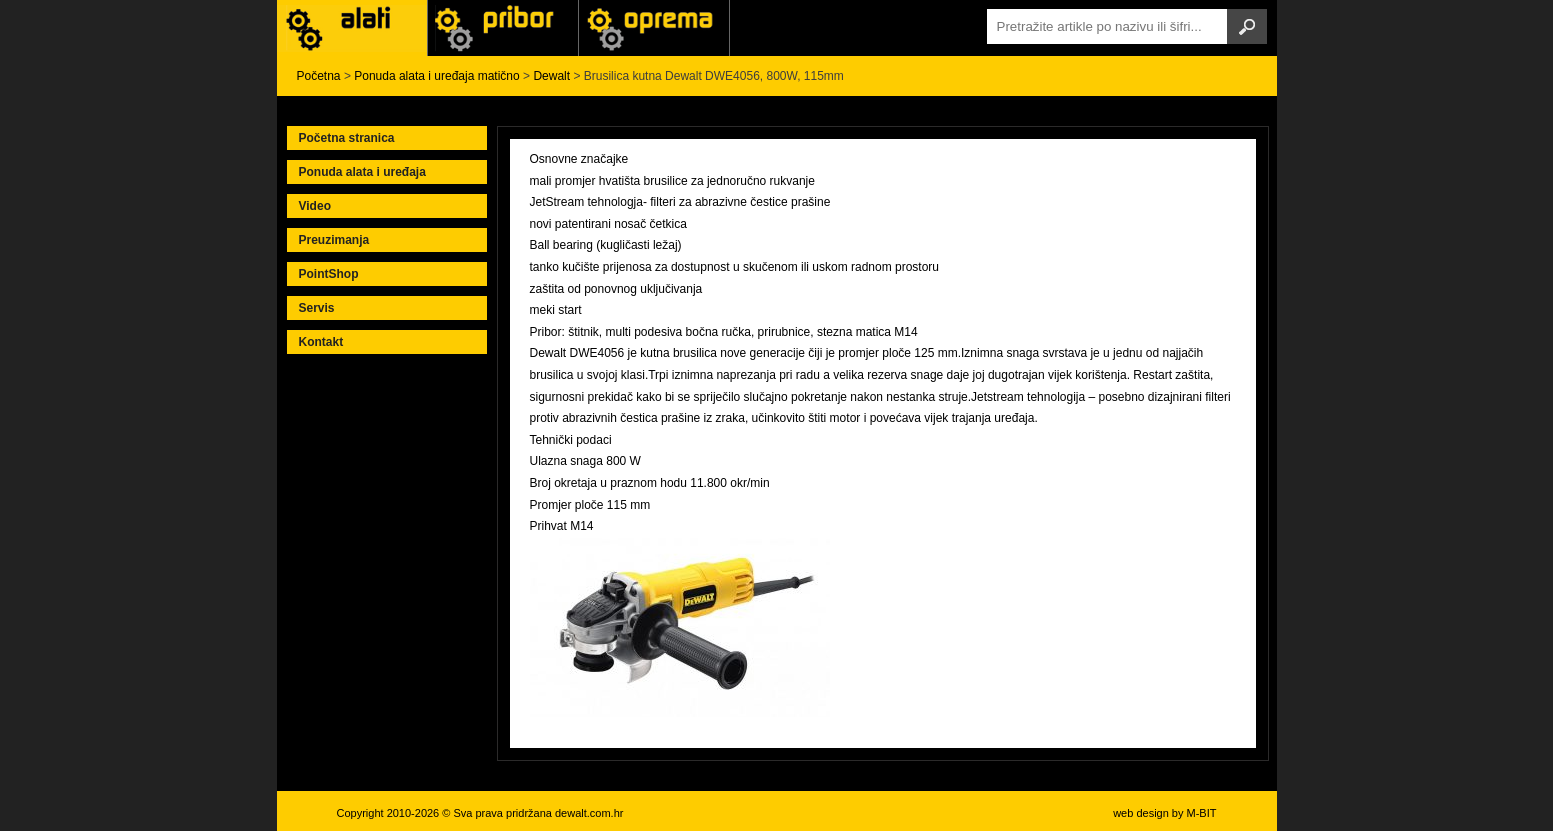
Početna (319, 76)
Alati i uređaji (352, 28)
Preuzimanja (334, 240)
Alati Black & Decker (503, 28)
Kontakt (321, 342)
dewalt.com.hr (589, 813)
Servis (317, 308)
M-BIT (1202, 813)
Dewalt (551, 76)
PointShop (329, 274)
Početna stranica (347, 138)
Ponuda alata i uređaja (362, 172)
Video (315, 206)
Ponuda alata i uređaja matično (436, 76)
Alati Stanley (654, 28)
